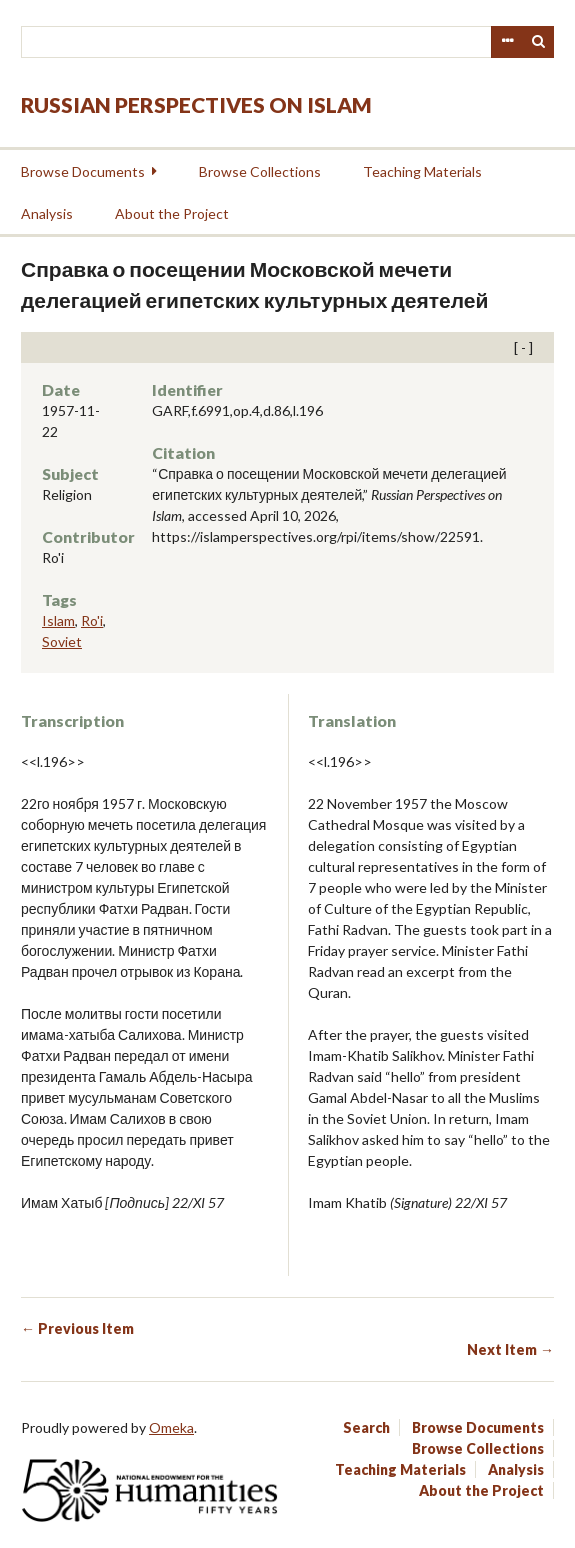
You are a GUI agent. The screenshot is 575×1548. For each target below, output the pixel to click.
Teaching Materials (422, 171)
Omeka (171, 1427)
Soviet (62, 641)
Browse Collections (260, 171)
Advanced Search (507, 42)
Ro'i (92, 620)
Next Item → (510, 1349)
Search (539, 42)
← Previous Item (77, 1328)
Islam (58, 620)
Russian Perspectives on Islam (196, 104)
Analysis (47, 213)
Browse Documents (83, 171)
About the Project (172, 213)
